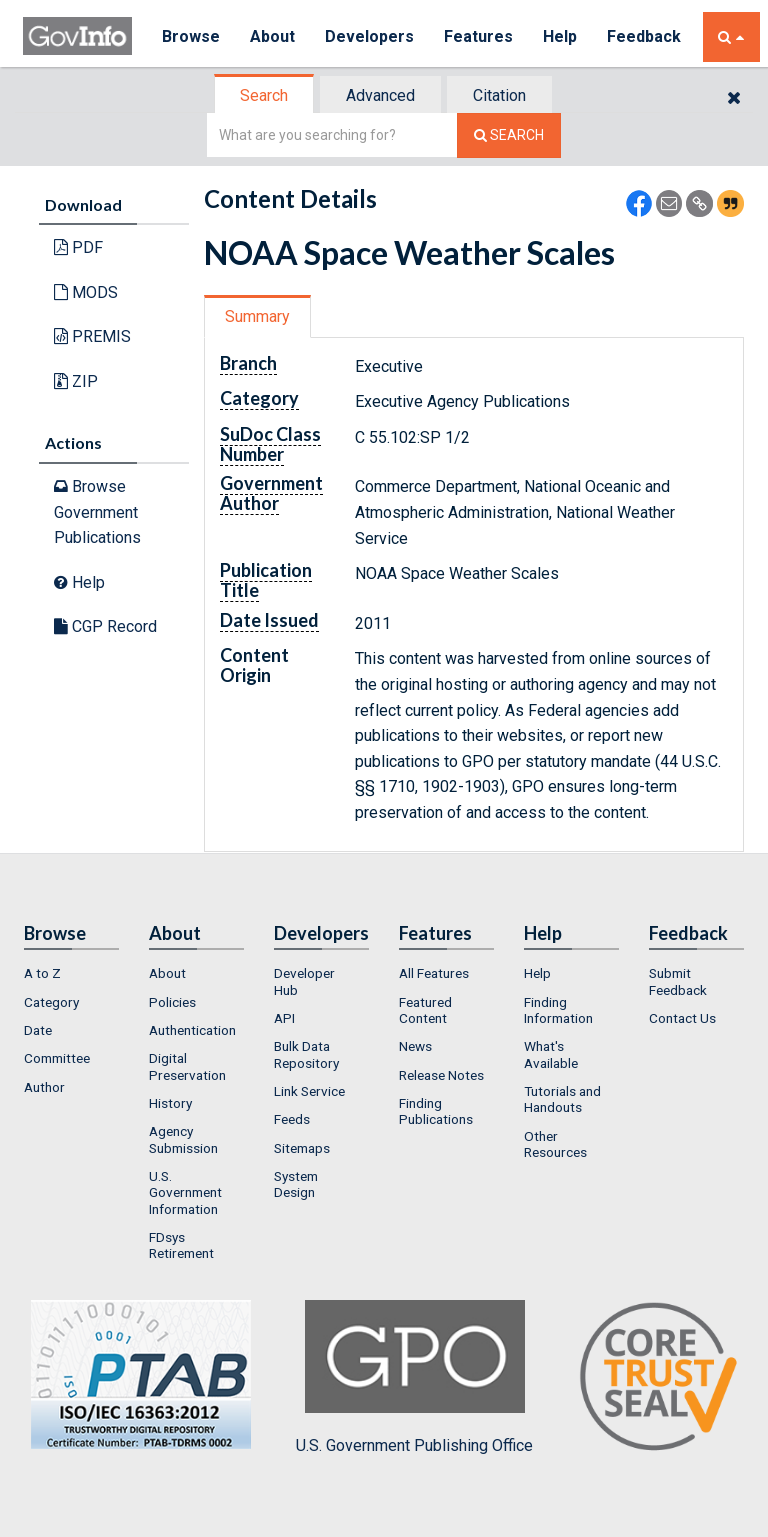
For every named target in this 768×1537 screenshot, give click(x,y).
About (272, 36)
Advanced (380, 95)
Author (44, 1087)
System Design (296, 1184)
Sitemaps (302, 1148)
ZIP (76, 381)
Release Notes (441, 1075)
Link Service (309, 1091)
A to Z (42, 973)
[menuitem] (71, 973)
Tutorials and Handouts (562, 1099)
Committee (57, 1058)
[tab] (265, 95)
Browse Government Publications (97, 512)
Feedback (644, 36)
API (284, 1018)
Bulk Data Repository (306, 1054)
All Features (434, 973)
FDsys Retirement (181, 1245)
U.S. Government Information (185, 1192)
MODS (86, 292)
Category (51, 1002)
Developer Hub (304, 981)
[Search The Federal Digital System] (509, 135)
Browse (191, 36)
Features (478, 36)
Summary (257, 316)
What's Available (551, 1054)
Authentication (192, 1030)
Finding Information (558, 1010)
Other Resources (555, 1144)
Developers (369, 36)
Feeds (292, 1119)
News (415, 1046)
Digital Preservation (187, 1066)
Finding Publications (436, 1111)
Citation (499, 95)
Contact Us (682, 1018)
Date (38, 1030)
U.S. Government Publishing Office (414, 1377)
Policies (172, 1002)
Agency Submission (183, 1139)
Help (560, 36)
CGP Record (105, 626)
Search (264, 95)
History (170, 1103)
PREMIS (92, 336)
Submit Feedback (678, 981)
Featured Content (425, 1010)
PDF (78, 247)
